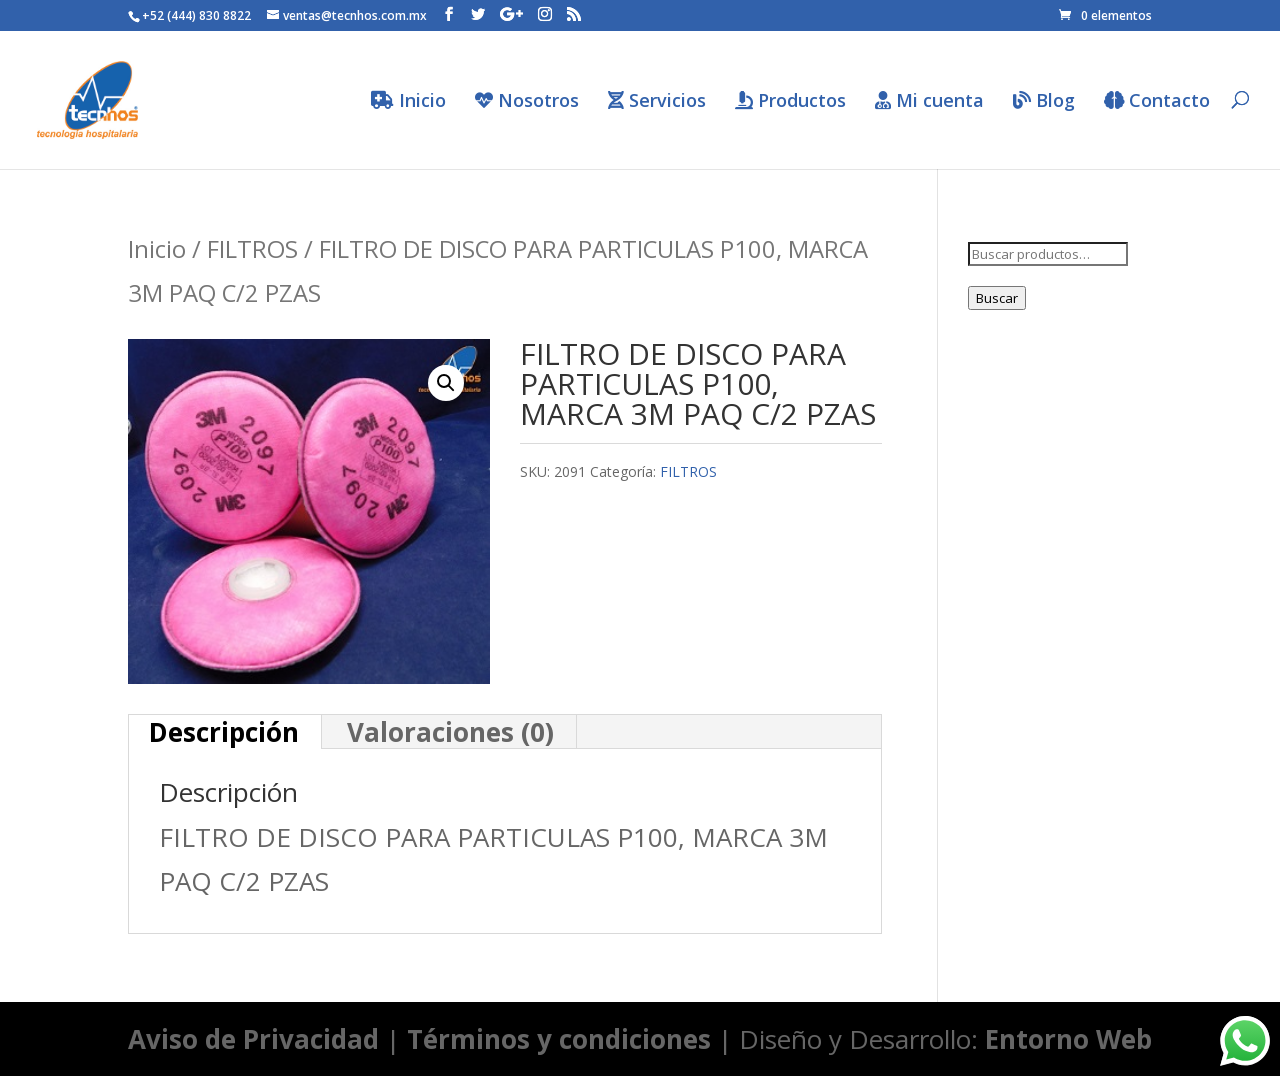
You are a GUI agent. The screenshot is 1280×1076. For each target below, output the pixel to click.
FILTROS (252, 248)
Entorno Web (1068, 1039)
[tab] (224, 732)
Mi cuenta (929, 101)
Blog (1044, 101)
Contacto (1157, 101)
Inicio (408, 101)
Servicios (657, 101)
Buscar (997, 298)
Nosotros (527, 101)
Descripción (224, 732)
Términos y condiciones (559, 1039)
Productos (790, 101)
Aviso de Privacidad (253, 1039)
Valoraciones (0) (450, 732)
